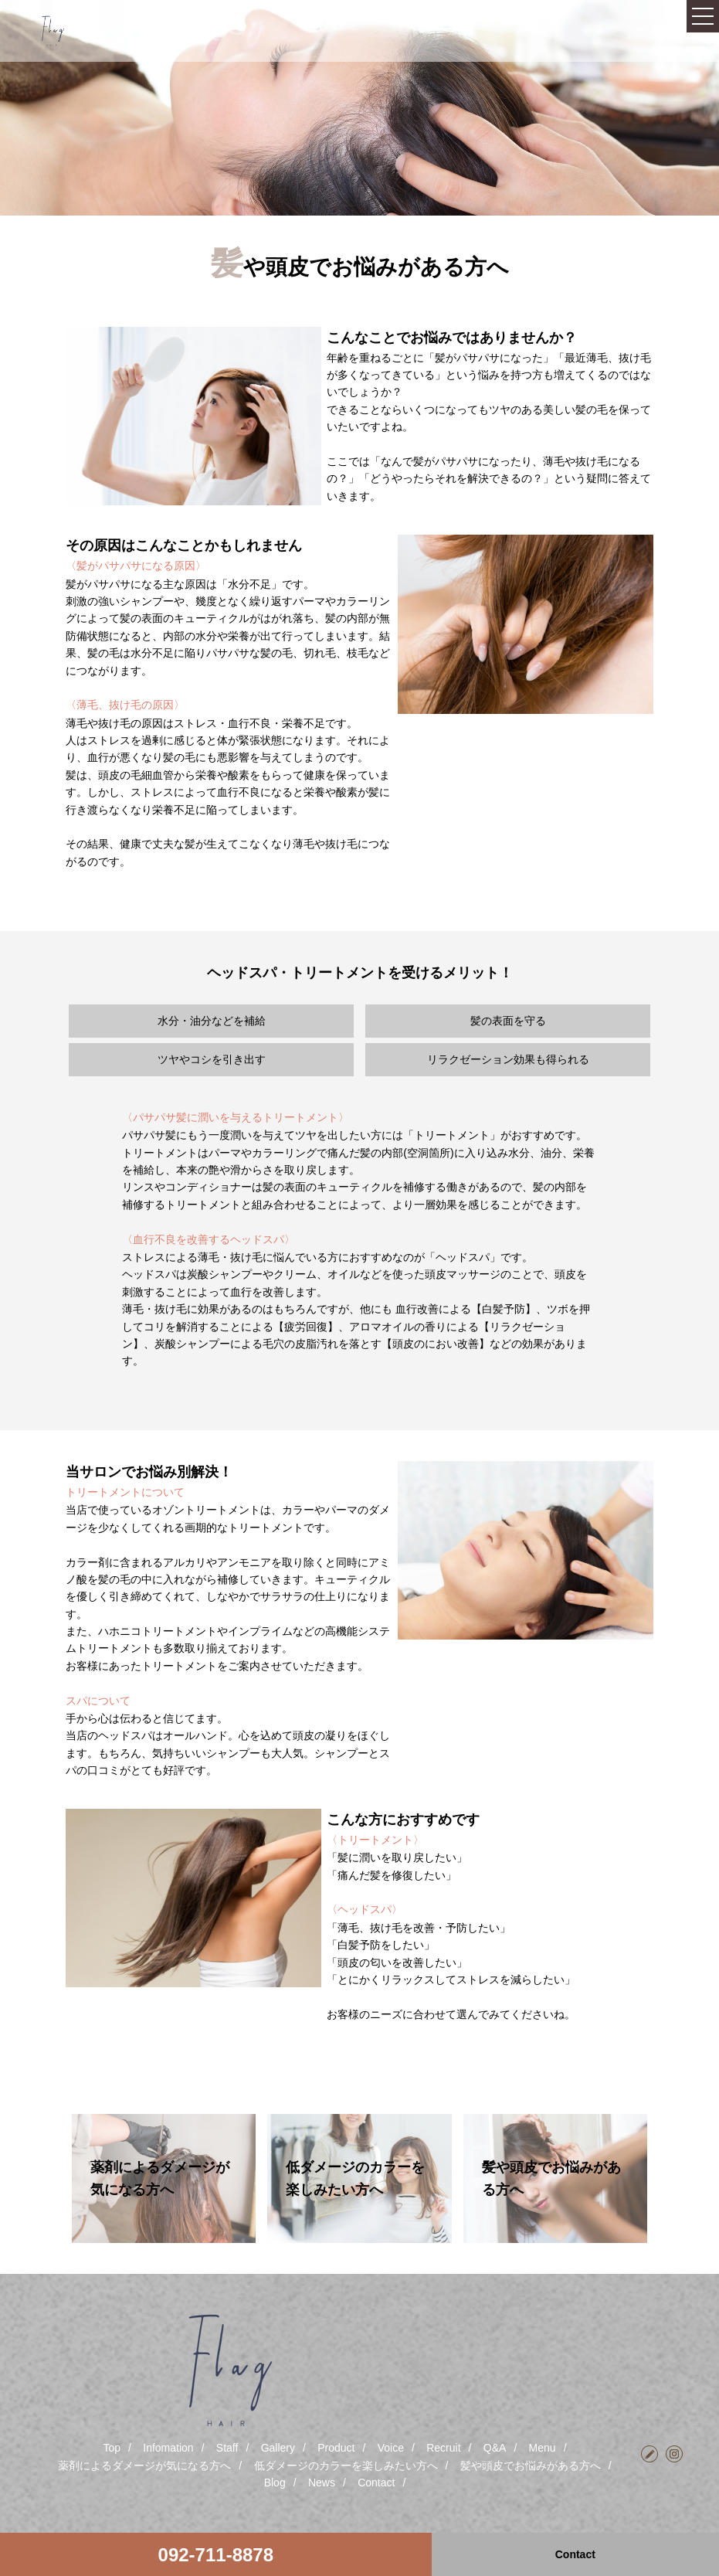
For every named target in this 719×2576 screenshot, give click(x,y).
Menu (542, 2448)
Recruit (443, 2448)
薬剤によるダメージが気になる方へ (144, 2465)
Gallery (278, 2448)
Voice (391, 2448)
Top (111, 2448)
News (321, 2482)
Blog (275, 2482)
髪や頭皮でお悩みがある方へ (530, 2465)
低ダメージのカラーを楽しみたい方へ (346, 2465)
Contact (376, 2482)
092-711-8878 (215, 2554)
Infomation (168, 2448)
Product (335, 2448)
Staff (227, 2448)
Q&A (495, 2448)
